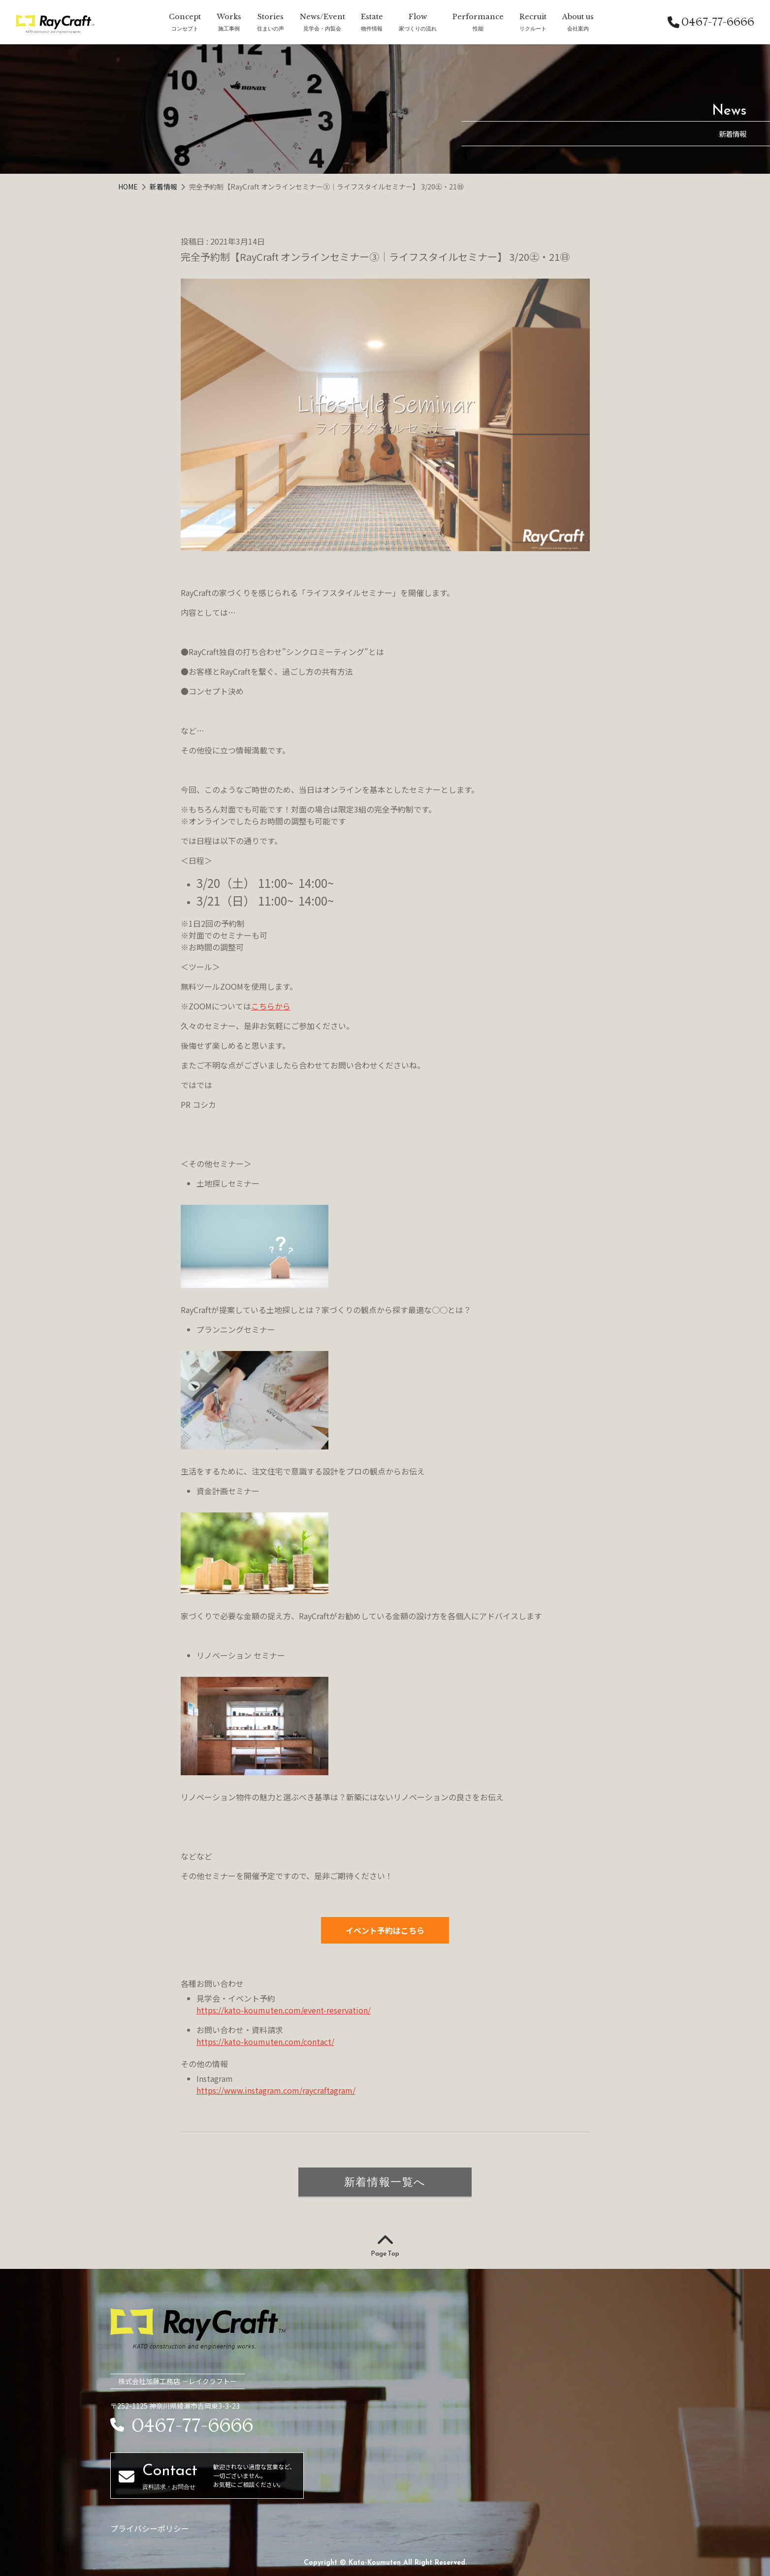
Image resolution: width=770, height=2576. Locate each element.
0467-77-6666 (711, 22)
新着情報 (164, 186)
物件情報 (372, 28)
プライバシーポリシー (149, 2528)
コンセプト (184, 28)
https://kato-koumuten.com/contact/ (265, 2041)
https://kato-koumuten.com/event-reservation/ (283, 2010)
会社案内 (578, 28)
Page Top (385, 2246)
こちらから (270, 1006)
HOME (128, 186)
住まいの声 (270, 28)
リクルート (532, 28)
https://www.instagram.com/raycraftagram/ (275, 2090)
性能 (478, 28)
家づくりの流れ (418, 28)
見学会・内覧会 (322, 28)
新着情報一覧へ (385, 2181)
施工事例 (229, 28)
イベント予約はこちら (385, 1930)
